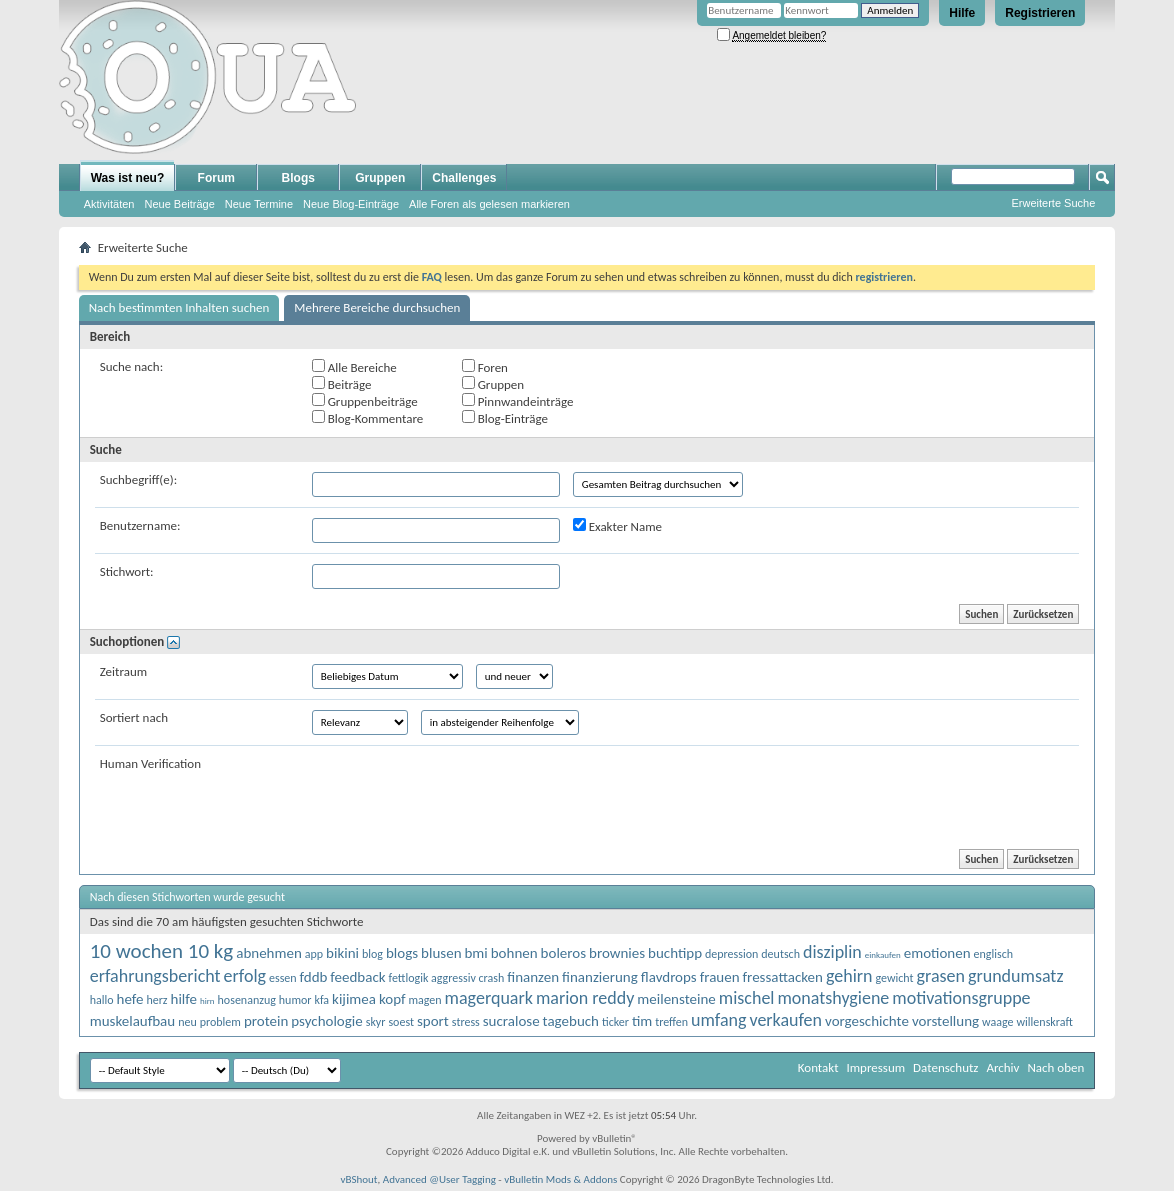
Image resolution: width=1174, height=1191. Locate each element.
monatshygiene (833, 998)
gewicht (894, 978)
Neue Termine (259, 204)
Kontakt (818, 1067)
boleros (563, 953)
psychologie (326, 1021)
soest (401, 1022)
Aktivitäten (109, 204)
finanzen (533, 977)
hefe (130, 999)
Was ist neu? (128, 178)
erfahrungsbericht (155, 976)
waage (997, 1022)
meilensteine (676, 999)
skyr (376, 1022)
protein (266, 1021)
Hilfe (962, 13)
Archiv (1002, 1067)
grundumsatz (1016, 976)
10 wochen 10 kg (162, 951)
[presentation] (464, 795)
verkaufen (785, 1020)
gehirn (849, 976)
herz (156, 1000)
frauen (720, 977)
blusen (441, 953)
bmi (475, 953)
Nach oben (1055, 1067)
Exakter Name (617, 526)
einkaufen (883, 954)
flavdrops (669, 977)
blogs (402, 953)
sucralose (511, 1021)
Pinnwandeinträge (518, 401)
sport (433, 1021)
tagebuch (571, 1021)
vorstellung (945, 1021)
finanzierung (600, 977)
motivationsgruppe (961, 998)
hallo (102, 1000)
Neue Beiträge (179, 204)
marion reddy (585, 998)
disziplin (832, 952)
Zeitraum (123, 671)
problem (220, 1022)
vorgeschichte (867, 1021)
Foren (485, 367)
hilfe (184, 999)
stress (466, 1022)
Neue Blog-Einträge (351, 204)
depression (731, 954)
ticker (615, 1022)
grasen (941, 976)
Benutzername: (140, 525)
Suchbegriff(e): (138, 479)
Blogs (298, 178)
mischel (747, 998)
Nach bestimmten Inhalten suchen (179, 307)
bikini (342, 953)
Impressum (875, 1067)
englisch (994, 954)
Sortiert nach (134, 717)
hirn (207, 1000)
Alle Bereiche (354, 367)
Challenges (464, 178)
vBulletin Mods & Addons (560, 1179)
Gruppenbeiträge (365, 401)
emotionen (937, 953)
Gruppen (380, 178)
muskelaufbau (132, 1021)
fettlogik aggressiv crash (447, 978)
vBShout (358, 1179)
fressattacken (783, 977)
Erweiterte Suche (1054, 203)
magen (424, 1000)
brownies (617, 953)
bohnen (514, 953)
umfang (718, 1020)
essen (283, 978)
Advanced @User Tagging (439, 1179)
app (314, 954)
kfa (321, 1000)
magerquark (489, 998)
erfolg (245, 976)
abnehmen (269, 953)
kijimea (354, 999)
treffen (671, 1022)
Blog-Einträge (505, 418)
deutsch (780, 954)
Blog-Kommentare (368, 418)
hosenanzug (247, 1000)
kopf (392, 999)
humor (295, 1000)
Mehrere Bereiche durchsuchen (377, 307)
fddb (314, 977)
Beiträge (342, 384)
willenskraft (1045, 1022)
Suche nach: (131, 366)
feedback (357, 977)
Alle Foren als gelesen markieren (489, 204)
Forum (216, 178)
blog (372, 954)
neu (187, 1022)
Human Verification (150, 763)
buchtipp (675, 953)
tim (642, 1021)
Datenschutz (945, 1067)
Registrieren (1040, 13)
